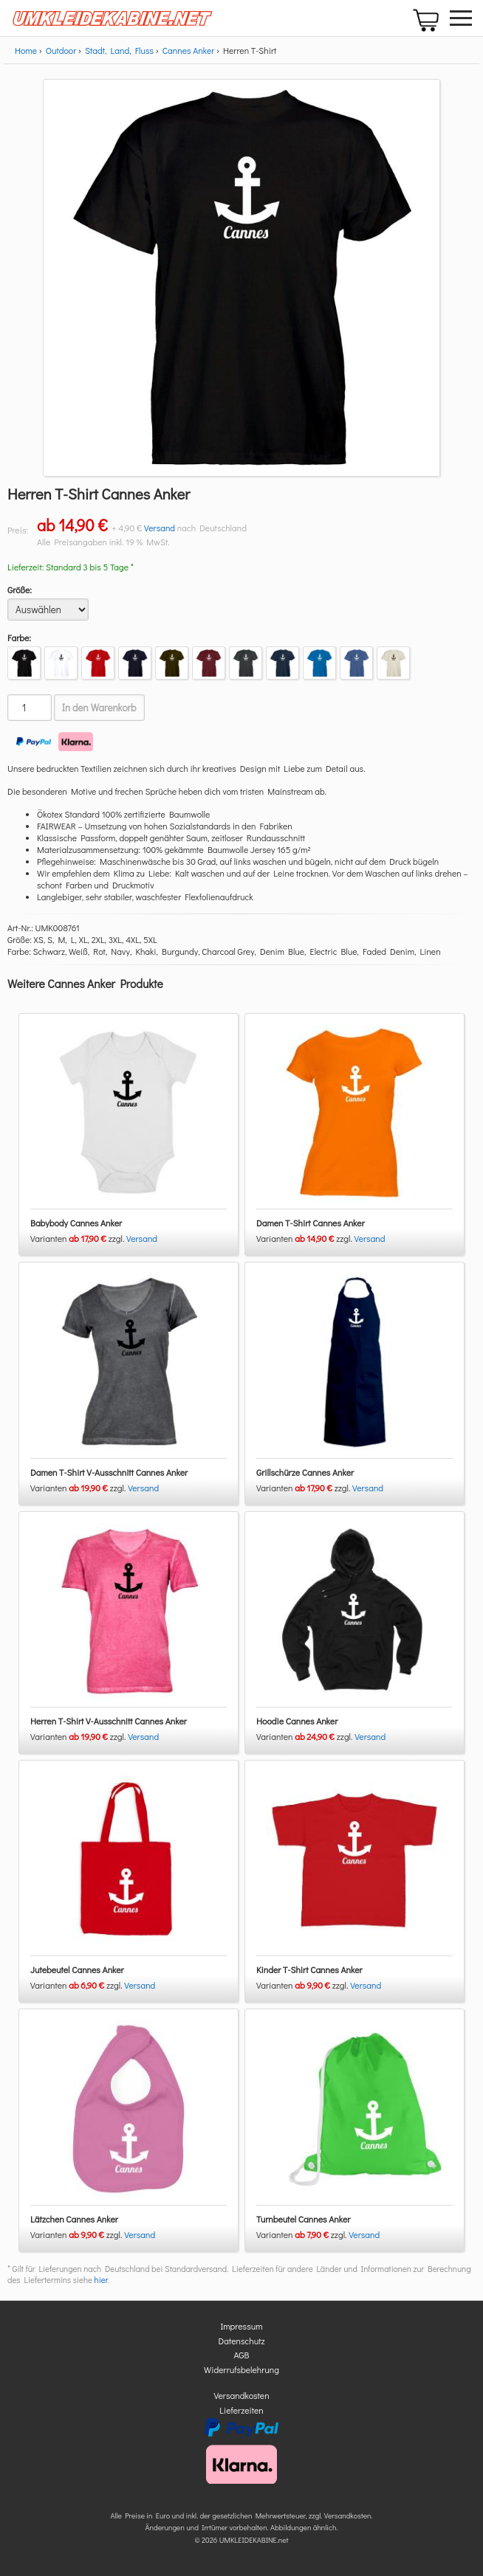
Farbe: (19, 637)
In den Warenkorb (99, 707)
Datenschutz (242, 2341)
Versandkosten (241, 2395)
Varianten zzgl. (78, 1238)
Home (26, 50)
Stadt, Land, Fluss (119, 50)
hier (101, 2279)
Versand (159, 527)
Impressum (242, 2326)
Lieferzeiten (241, 2410)
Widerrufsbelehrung (241, 2369)
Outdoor (61, 50)
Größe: (19, 589)
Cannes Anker (188, 50)
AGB (242, 2355)
